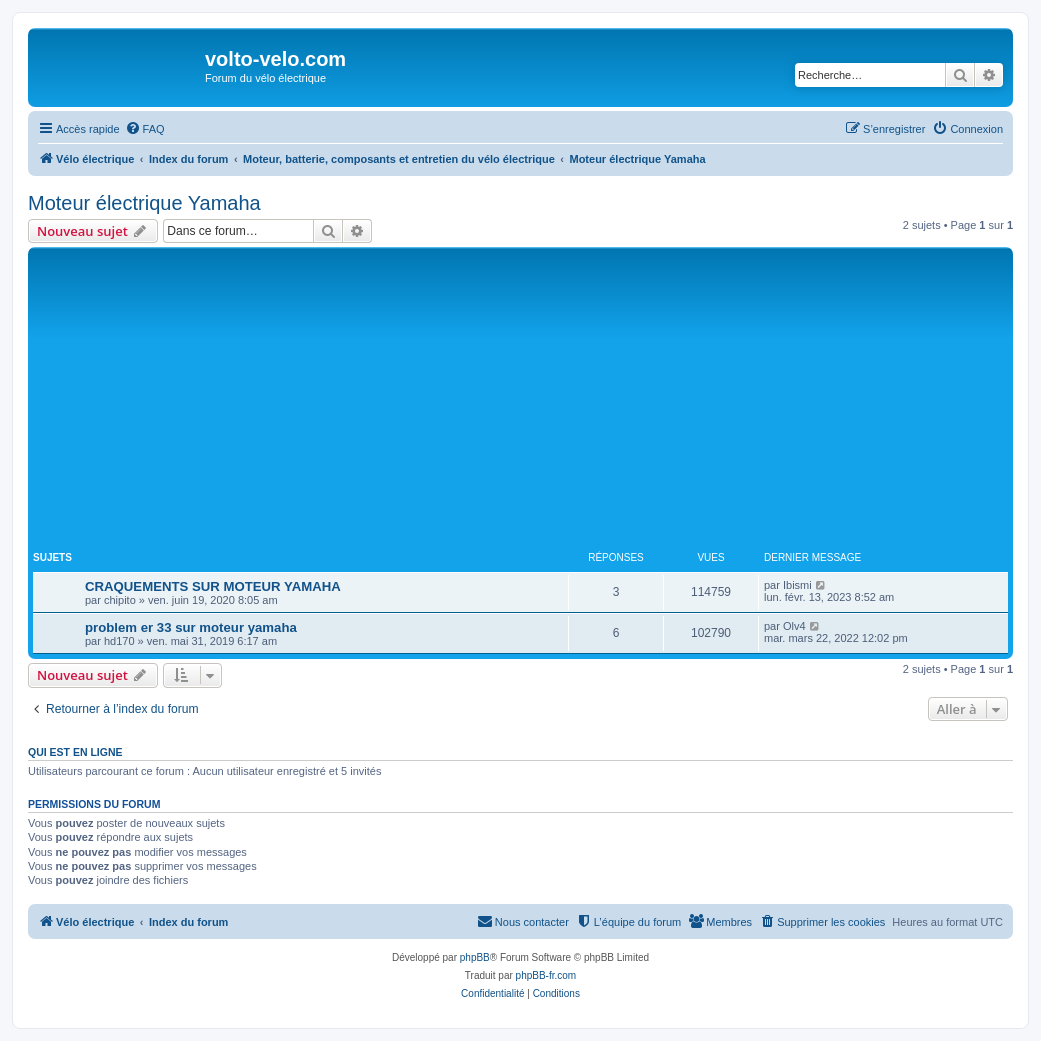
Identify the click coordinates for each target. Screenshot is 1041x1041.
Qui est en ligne (75, 752)
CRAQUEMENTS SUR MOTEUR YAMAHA (213, 586)
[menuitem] (145, 129)
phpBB (475, 957)
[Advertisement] (537, 402)
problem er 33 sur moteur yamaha (191, 627)
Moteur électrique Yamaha (144, 203)
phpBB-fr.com (546, 975)
